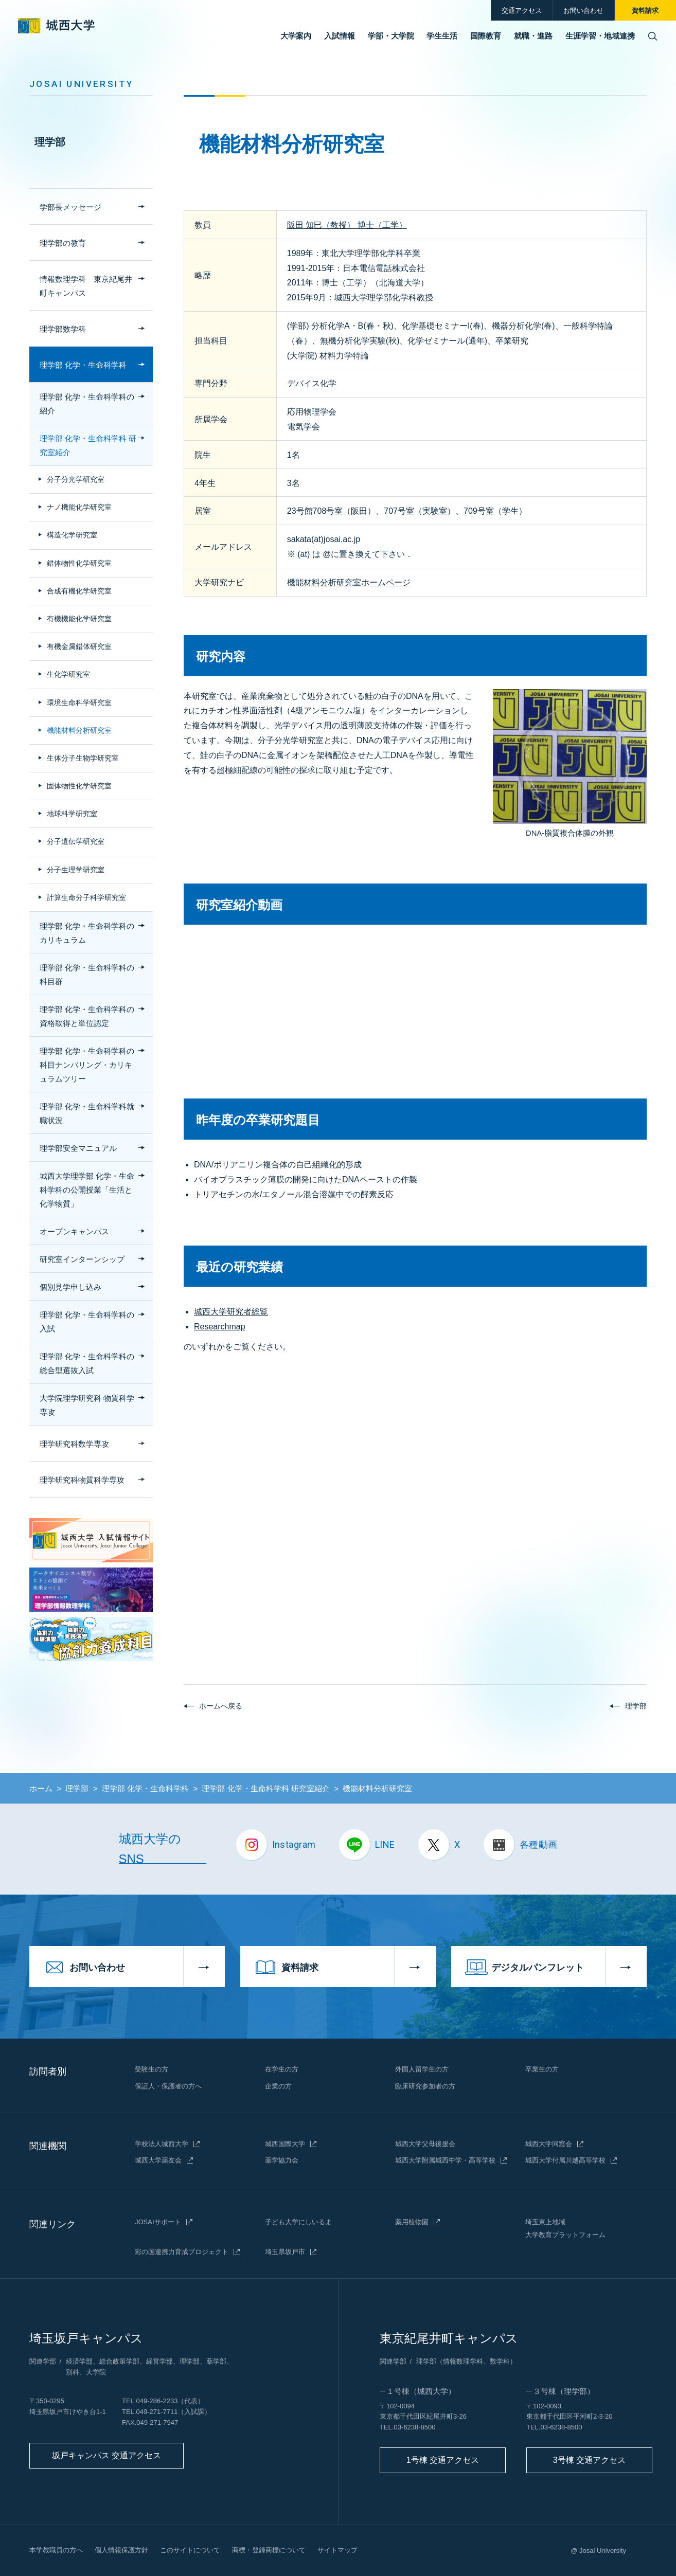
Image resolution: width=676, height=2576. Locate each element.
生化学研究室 (68, 674)
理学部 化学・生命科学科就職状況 (87, 1113)
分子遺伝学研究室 (75, 841)
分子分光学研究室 (75, 479)
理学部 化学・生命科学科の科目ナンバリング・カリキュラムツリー (87, 1065)
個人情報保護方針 (121, 2550)
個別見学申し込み (70, 1287)
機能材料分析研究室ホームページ (349, 582)
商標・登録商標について (269, 2550)
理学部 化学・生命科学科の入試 (87, 1321)
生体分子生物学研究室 (83, 758)
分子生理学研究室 (75, 870)
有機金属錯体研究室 (79, 646)
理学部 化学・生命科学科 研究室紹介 (88, 445)
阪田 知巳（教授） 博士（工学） (347, 225)
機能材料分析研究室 (79, 730)
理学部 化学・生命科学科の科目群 (87, 974)
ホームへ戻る (220, 1706)
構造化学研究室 (72, 535)
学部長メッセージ (70, 207)
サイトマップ (337, 2550)
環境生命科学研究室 (79, 702)
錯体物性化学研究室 (79, 563)
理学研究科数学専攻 (74, 1443)
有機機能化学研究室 (79, 619)
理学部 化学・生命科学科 (83, 365)
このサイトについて (190, 2550)
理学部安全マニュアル (78, 1148)
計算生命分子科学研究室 (86, 897)
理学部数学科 (63, 329)
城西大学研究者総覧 (231, 1311)
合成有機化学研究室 (79, 591)
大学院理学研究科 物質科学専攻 (87, 1405)
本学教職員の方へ (56, 2550)
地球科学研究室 (72, 813)
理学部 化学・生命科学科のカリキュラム (87, 933)
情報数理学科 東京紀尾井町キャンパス (86, 286)
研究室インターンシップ (82, 1259)
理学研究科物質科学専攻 (82, 1479)
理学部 (49, 142)
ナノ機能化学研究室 (79, 507)
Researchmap (219, 1326)
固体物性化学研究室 (79, 786)
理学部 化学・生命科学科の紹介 (87, 403)
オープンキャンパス (74, 1231)
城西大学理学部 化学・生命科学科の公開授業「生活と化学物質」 (87, 1190)
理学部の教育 (63, 243)
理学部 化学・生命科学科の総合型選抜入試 (87, 1363)
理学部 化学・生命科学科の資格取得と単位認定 (87, 1016)
